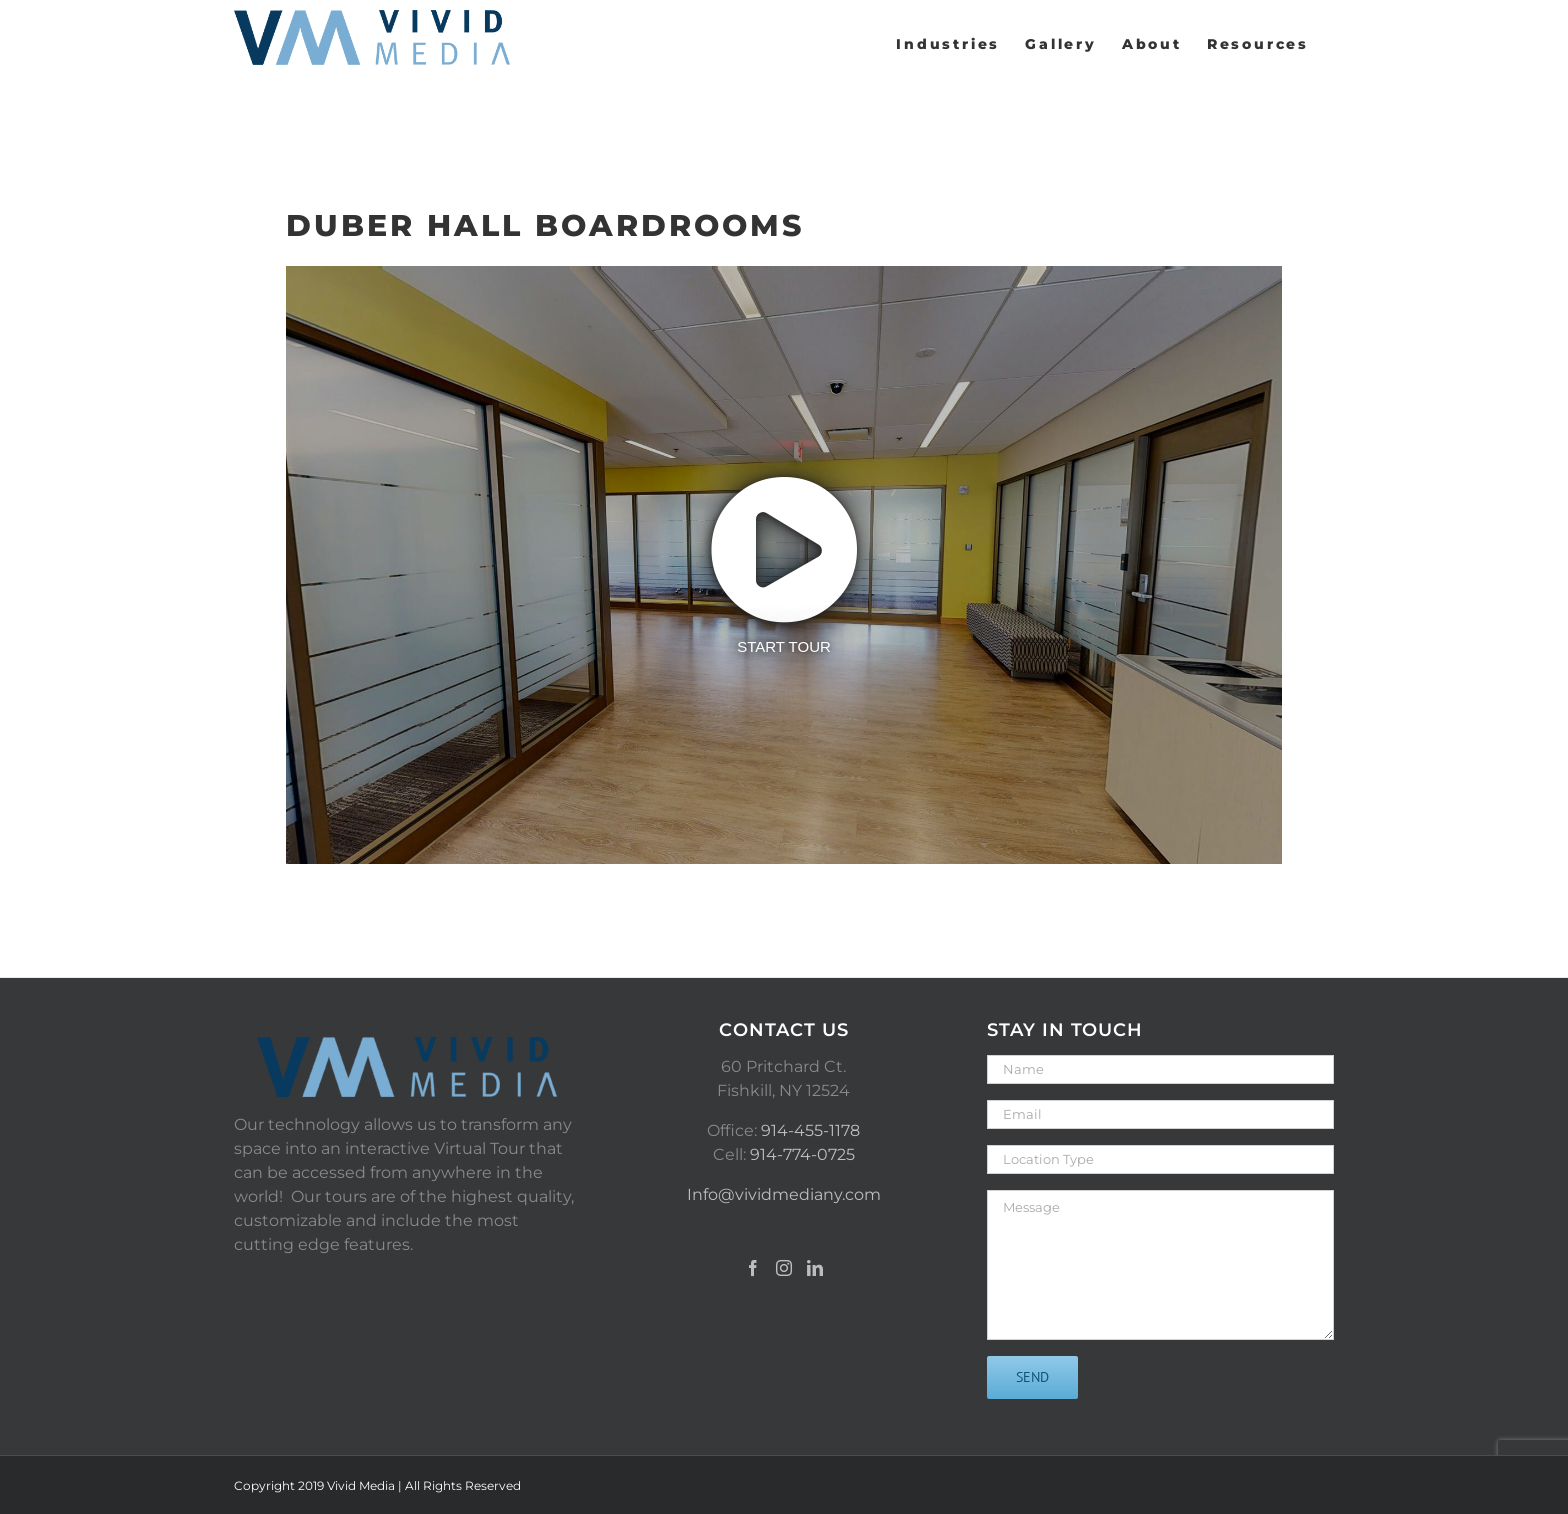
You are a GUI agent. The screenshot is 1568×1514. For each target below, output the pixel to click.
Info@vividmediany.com (784, 1194)
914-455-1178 (810, 1130)
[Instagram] (784, 1268)
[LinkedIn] (815, 1268)
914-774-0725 (802, 1154)
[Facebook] (753, 1268)
